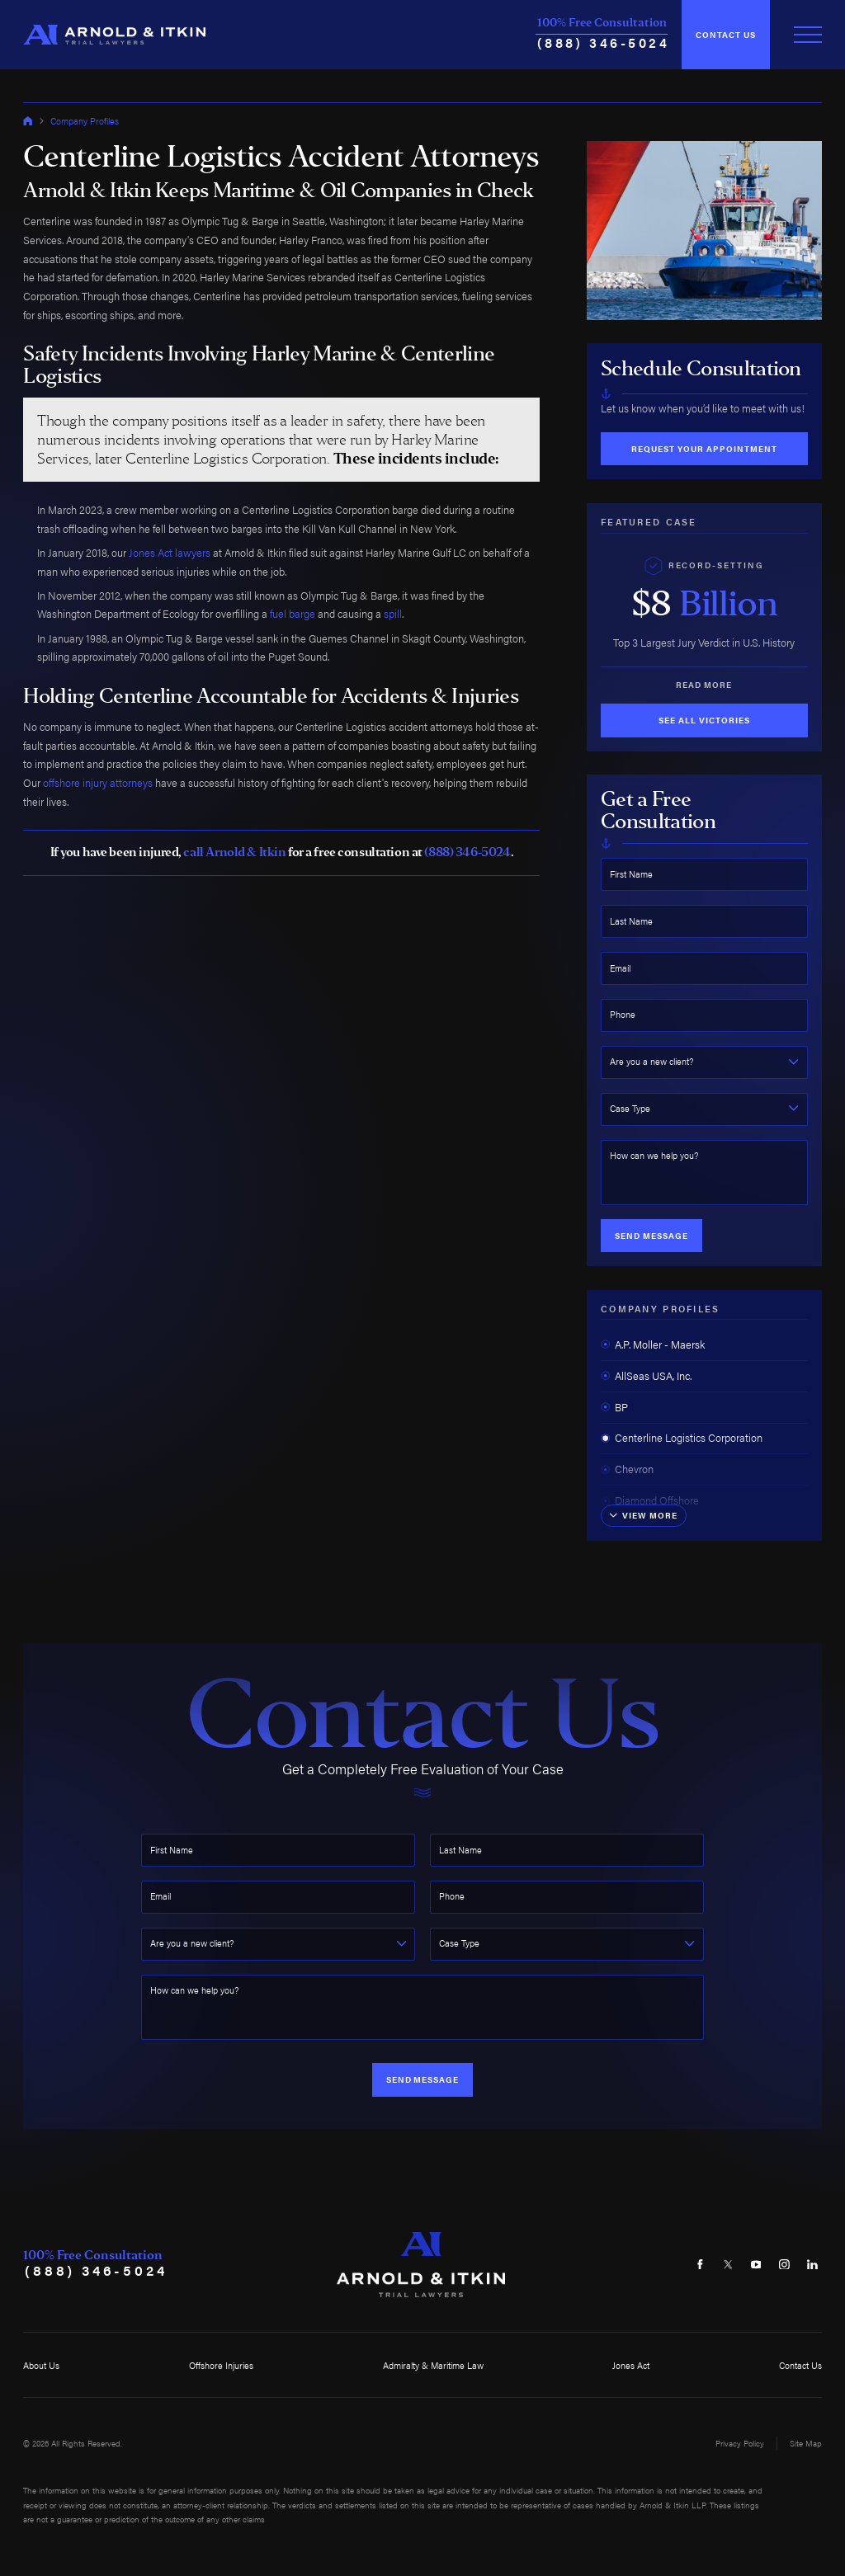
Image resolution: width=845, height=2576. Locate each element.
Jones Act (630, 2364)
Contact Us (726, 34)
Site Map (806, 2443)
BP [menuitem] (614, 1407)
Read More (704, 684)
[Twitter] (728, 2264)
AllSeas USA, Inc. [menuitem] (646, 1375)
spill (393, 613)
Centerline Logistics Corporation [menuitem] (681, 1437)
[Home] (114, 35)
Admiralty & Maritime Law (433, 2364)
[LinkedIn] (812, 2264)
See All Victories (704, 720)
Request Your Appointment (704, 448)
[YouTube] (756, 2264)
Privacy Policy (739, 2443)
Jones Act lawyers (169, 552)
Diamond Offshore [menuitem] (650, 1500)
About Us (41, 2364)
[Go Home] (27, 120)
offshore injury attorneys (98, 782)
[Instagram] (784, 2264)
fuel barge (292, 613)
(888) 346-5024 (603, 42)
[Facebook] (700, 2264)
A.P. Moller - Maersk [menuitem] (653, 1344)
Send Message (651, 1235)
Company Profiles (84, 121)
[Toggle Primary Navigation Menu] (808, 35)
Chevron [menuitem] (627, 1469)
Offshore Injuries (221, 2364)
